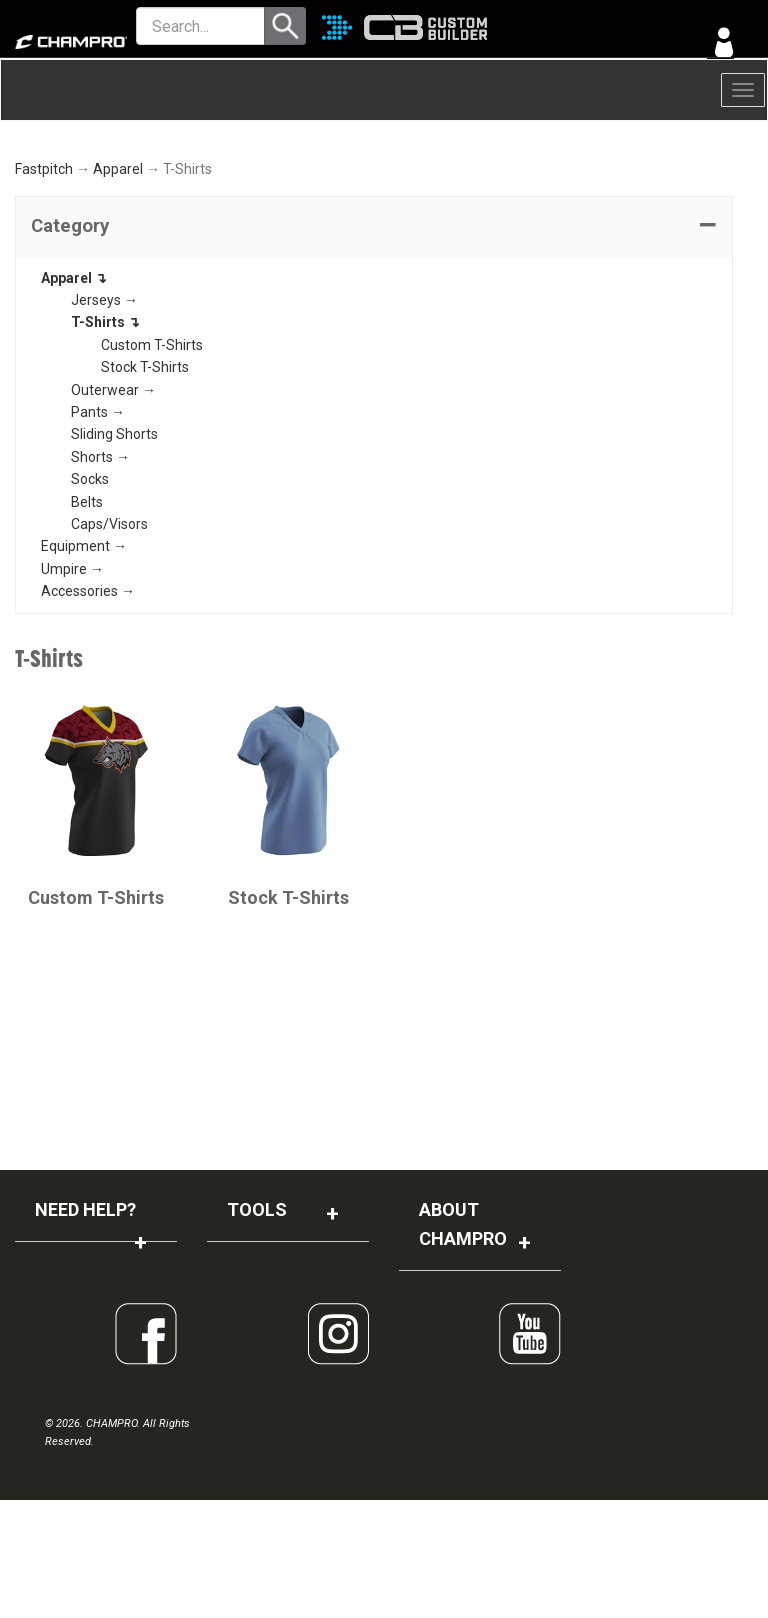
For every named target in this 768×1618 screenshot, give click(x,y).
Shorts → (100, 574)
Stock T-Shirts (145, 485)
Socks (90, 597)
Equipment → (84, 664)
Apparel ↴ (74, 395)
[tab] (374, 344)
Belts (87, 619)
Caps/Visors (109, 642)
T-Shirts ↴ (105, 440)
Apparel (118, 287)
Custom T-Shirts (152, 462)
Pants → (98, 530)
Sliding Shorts (114, 552)
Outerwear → (113, 507)
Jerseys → (104, 418)
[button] (374, 344)
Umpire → (72, 686)
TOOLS (257, 1327)
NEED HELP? (85, 1327)
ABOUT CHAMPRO (463, 1342)
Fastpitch (44, 287)
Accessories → (88, 709)
